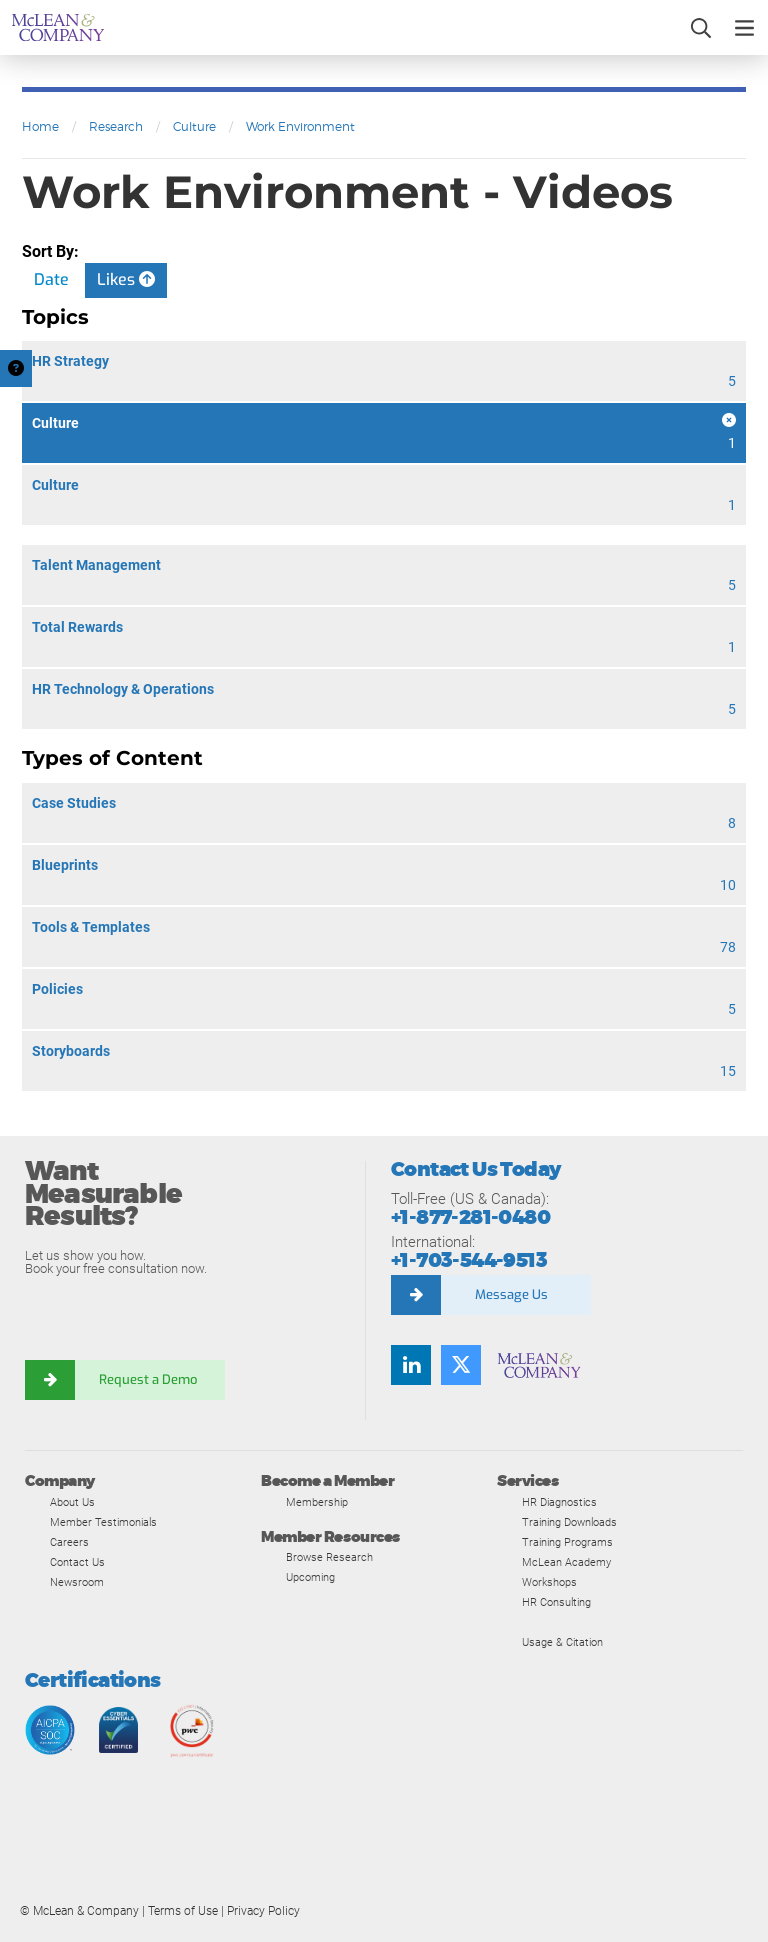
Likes (126, 279)
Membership (317, 1502)
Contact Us (77, 1562)
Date (51, 279)
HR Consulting (556, 1602)
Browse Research (329, 1557)
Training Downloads (569, 1522)
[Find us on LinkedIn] (411, 1365)
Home (40, 126)
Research (116, 126)
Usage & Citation (562, 1642)
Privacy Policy (263, 1911)
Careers (69, 1542)
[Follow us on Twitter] (461, 1365)
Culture (194, 126)
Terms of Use (183, 1911)
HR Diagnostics (559, 1502)
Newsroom (77, 1582)
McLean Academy (566, 1562)
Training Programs (567, 1542)
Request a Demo (150, 1379)
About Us (72, 1502)
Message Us (511, 1294)
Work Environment (300, 126)
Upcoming (310, 1577)
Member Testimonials (103, 1522)
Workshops (549, 1582)
